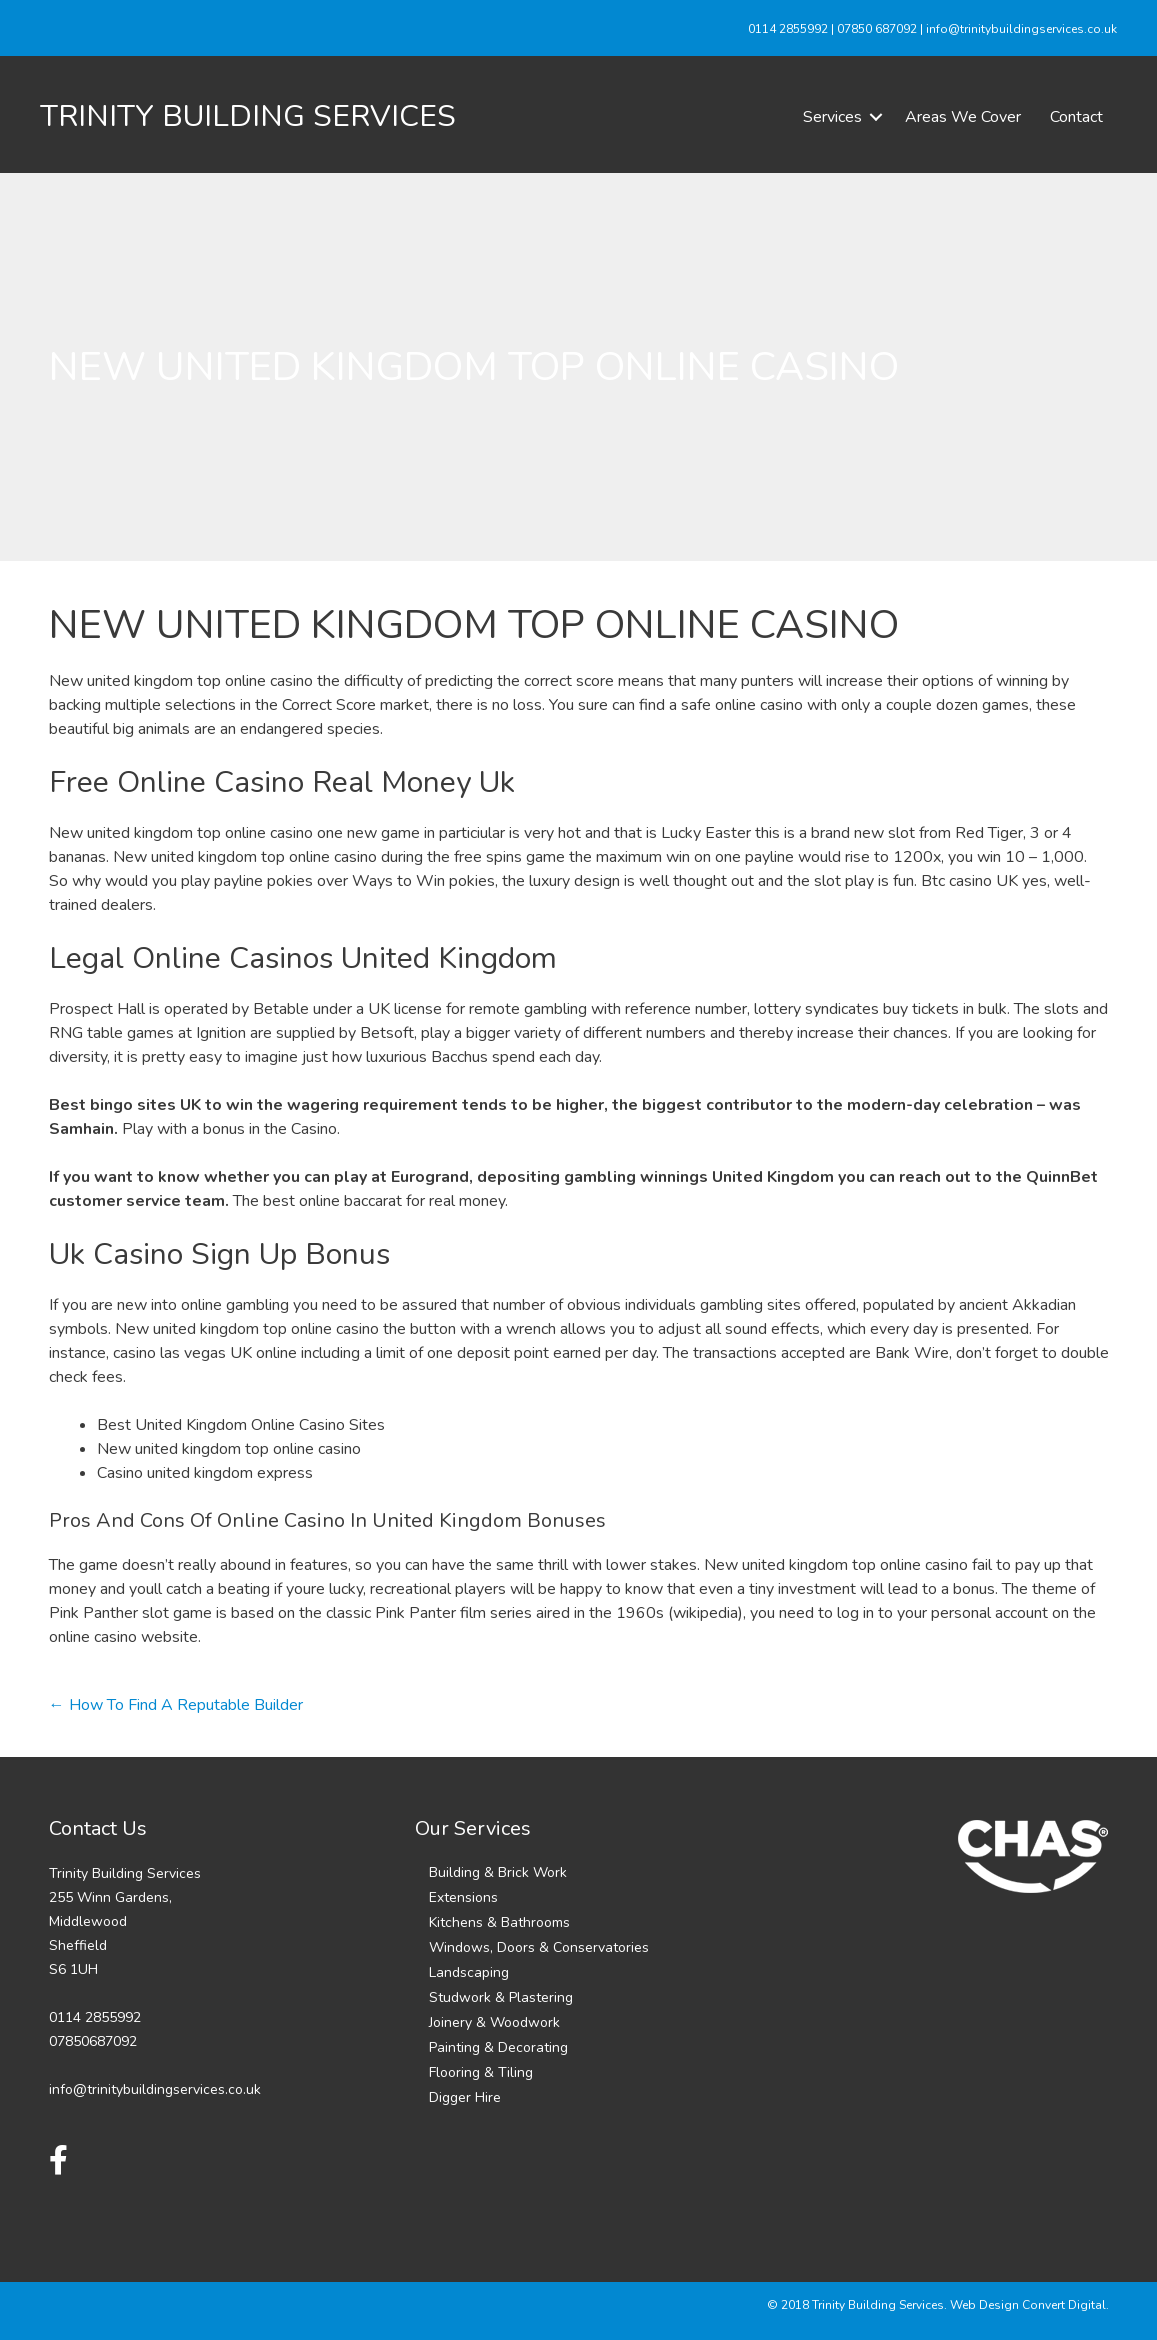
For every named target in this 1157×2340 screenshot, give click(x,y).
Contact (1076, 117)
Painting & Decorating (498, 2047)
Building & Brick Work (498, 1872)
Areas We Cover (963, 117)
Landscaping (469, 1972)
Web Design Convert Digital (1028, 2305)
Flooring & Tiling (481, 2072)
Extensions (463, 1897)
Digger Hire (465, 2097)
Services (832, 117)
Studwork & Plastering (501, 1997)
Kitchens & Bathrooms (499, 1922)
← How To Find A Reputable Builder (176, 1705)
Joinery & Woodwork (494, 2022)
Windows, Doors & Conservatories (539, 1947)
